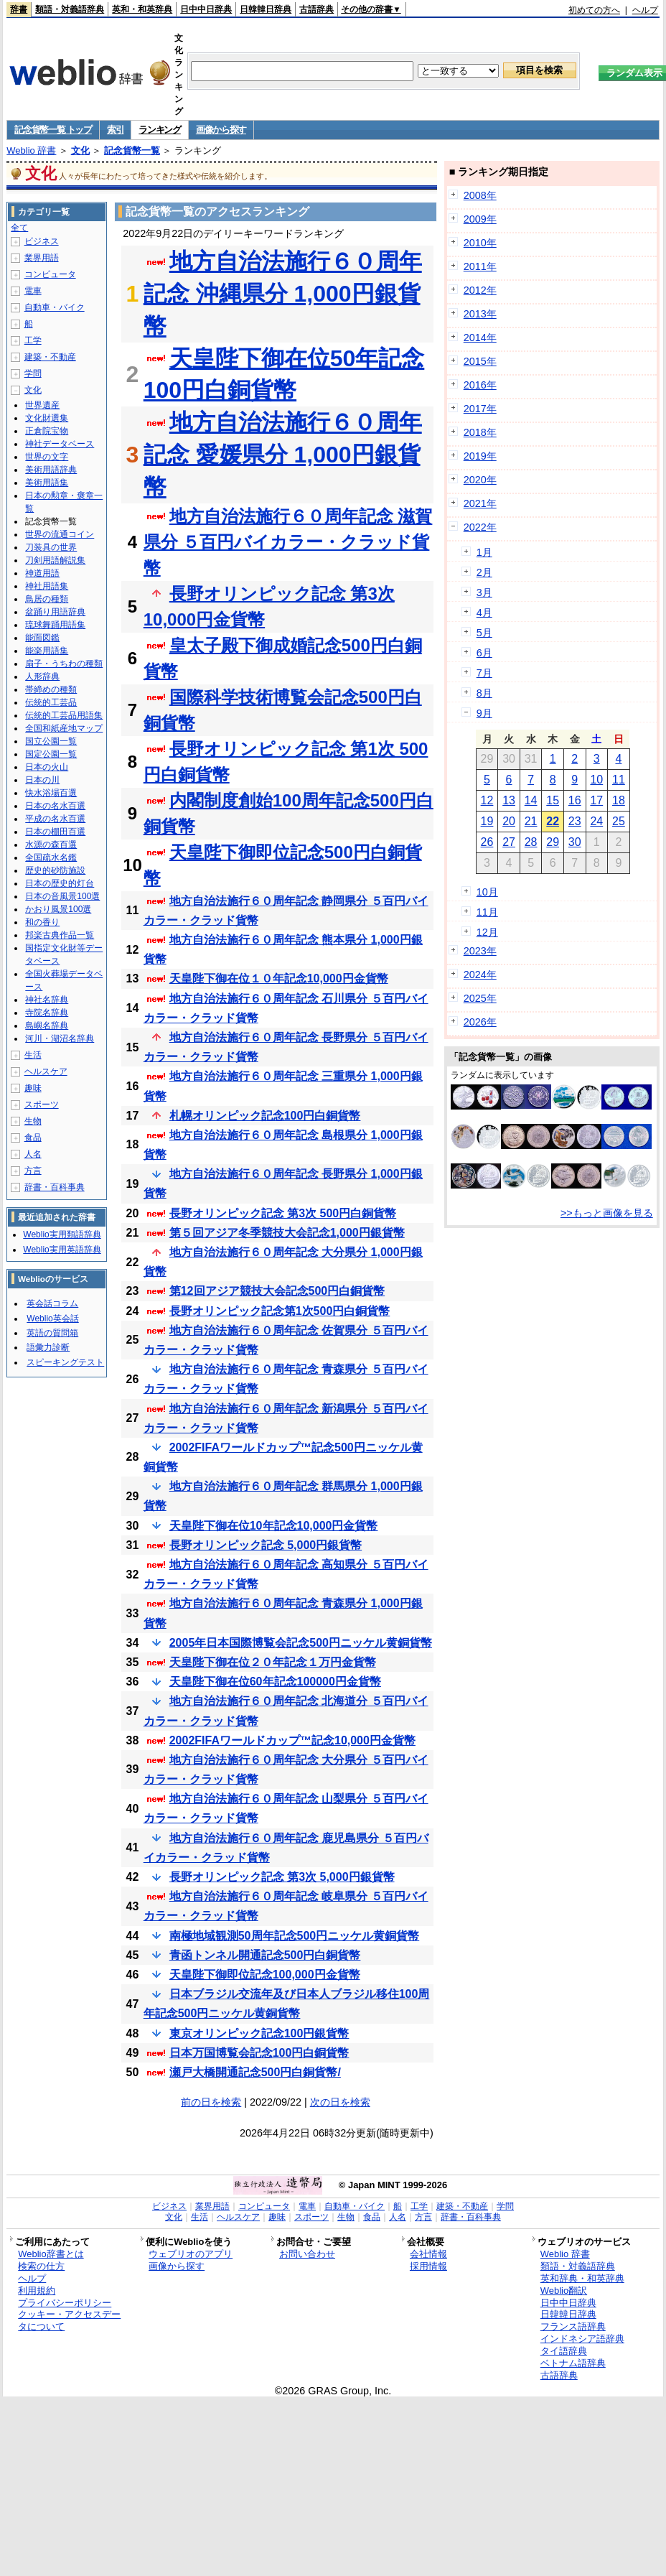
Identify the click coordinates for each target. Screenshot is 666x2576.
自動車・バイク (54, 307)
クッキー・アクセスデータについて (69, 2320)
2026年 (480, 1022)
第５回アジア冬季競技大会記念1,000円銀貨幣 (287, 1233)
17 (596, 800)
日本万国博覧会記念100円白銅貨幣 (259, 2053)
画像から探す (221, 129)
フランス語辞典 (573, 2326)
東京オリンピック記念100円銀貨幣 (259, 2033)
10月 (487, 892)
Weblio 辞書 (31, 150)
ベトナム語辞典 (573, 2363)
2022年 (480, 527)
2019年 (480, 456)
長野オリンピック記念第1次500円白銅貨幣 (279, 1311)
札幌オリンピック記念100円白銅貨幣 (265, 1116)
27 (508, 842)
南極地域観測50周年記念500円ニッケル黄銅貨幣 (294, 1936)
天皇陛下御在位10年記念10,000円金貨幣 (273, 1526)
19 (487, 821)
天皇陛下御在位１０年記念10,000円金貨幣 (278, 978)
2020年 (480, 479)
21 (531, 821)
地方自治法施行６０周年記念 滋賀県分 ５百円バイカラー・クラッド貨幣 (288, 541)
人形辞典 (42, 676)
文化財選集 (46, 418)
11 (618, 779)
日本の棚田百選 (55, 832)
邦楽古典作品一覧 (59, 935)
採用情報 (428, 2266)
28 (531, 842)
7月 (484, 673)
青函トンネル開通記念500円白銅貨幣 (265, 1955)
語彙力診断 (48, 1347)
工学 (33, 340)
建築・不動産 (50, 357)
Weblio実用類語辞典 (61, 1234)
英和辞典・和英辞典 (582, 2278)
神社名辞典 (46, 1000)
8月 (484, 693)
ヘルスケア (45, 1071)
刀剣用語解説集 (55, 560)
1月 (484, 552)
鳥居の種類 (46, 599)
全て (19, 227)
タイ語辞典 (563, 2350)
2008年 (480, 195)
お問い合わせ (307, 2254)
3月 (484, 592)
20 (508, 821)
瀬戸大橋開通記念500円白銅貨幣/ (255, 2072)
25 (618, 821)
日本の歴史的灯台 (59, 883)
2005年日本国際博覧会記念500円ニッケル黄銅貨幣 (300, 1643)
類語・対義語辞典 (69, 9)
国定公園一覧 (51, 754)
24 (596, 821)
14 (531, 800)
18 (618, 800)
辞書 (18, 9)
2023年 (480, 951)
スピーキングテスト (65, 1362)
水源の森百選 (51, 845)
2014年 (480, 337)
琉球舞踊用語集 (55, 625)
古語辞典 (316, 9)
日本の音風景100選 (62, 896)
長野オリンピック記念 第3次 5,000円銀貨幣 (282, 1877)
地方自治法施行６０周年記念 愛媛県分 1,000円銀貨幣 (283, 454)
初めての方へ (594, 10)
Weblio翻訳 (563, 2290)
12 (487, 800)
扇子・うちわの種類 (64, 664)
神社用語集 (46, 586)
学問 (33, 373)
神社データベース (59, 444)
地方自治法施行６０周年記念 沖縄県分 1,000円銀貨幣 (283, 293)
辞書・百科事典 (54, 1187)
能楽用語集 (46, 651)
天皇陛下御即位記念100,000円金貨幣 (264, 1974)
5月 (484, 632)
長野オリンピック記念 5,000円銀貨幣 (265, 1545)
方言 (33, 1171)
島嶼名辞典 (46, 1025)
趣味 (33, 1088)
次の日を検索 (340, 2102)
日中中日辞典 (206, 9)
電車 (33, 291)
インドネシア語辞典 (582, 2338)
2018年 (480, 432)
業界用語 (41, 258)
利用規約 (36, 2290)
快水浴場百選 (51, 793)
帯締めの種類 (51, 689)
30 (574, 842)
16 (574, 800)
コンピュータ (50, 274)
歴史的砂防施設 (55, 870)
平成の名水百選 (55, 819)
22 (552, 821)
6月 (484, 653)
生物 (33, 1121)
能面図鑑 (42, 638)
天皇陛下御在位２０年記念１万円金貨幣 (272, 1662)
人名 (33, 1154)
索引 (115, 129)
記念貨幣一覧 (132, 150)
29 (552, 842)
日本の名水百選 (55, 806)
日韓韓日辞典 (265, 9)
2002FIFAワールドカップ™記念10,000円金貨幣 (292, 1740)
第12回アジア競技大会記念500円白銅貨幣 (277, 1291)
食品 (33, 1138)
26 (487, 842)
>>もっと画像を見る (607, 1213)
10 (596, 779)
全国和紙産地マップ (64, 728)
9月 (484, 713)
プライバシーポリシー (64, 2302)
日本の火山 (46, 767)
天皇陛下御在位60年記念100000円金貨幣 (275, 1681)
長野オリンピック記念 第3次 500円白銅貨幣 (282, 1213)
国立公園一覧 (51, 741)
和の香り (42, 922)
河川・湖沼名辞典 (59, 1038)
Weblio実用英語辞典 (61, 1250)
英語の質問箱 (52, 1333)
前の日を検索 (211, 2102)
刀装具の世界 (51, 547)
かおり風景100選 (58, 909)
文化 (80, 150)
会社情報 (428, 2254)
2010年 (480, 242)
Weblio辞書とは (50, 2254)
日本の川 (42, 780)
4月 (484, 612)
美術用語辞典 (51, 470)
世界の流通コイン (59, 534)
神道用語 (42, 573)
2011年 (480, 266)
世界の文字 (46, 457)
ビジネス (41, 241)
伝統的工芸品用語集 (64, 715)
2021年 (480, 503)
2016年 (480, 385)
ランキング (160, 129)
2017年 (480, 408)
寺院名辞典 (46, 1013)
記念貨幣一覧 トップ (53, 129)
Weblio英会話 (52, 1318)
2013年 (480, 314)
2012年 (480, 290)
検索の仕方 (41, 2266)
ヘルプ (645, 10)
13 (508, 800)
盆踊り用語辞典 (55, 612)
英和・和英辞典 (142, 9)
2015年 (480, 361)
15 (552, 800)
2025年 (480, 998)
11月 (487, 912)
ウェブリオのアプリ (191, 2254)
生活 (33, 1055)
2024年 (480, 974)
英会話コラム (52, 1303)
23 (574, 821)
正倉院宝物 (46, 431)
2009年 (480, 219)
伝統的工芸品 (51, 702)
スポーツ (41, 1104)
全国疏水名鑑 (51, 857)
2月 (484, 572)
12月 (487, 932)
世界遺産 (42, 405)
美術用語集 (46, 483)
